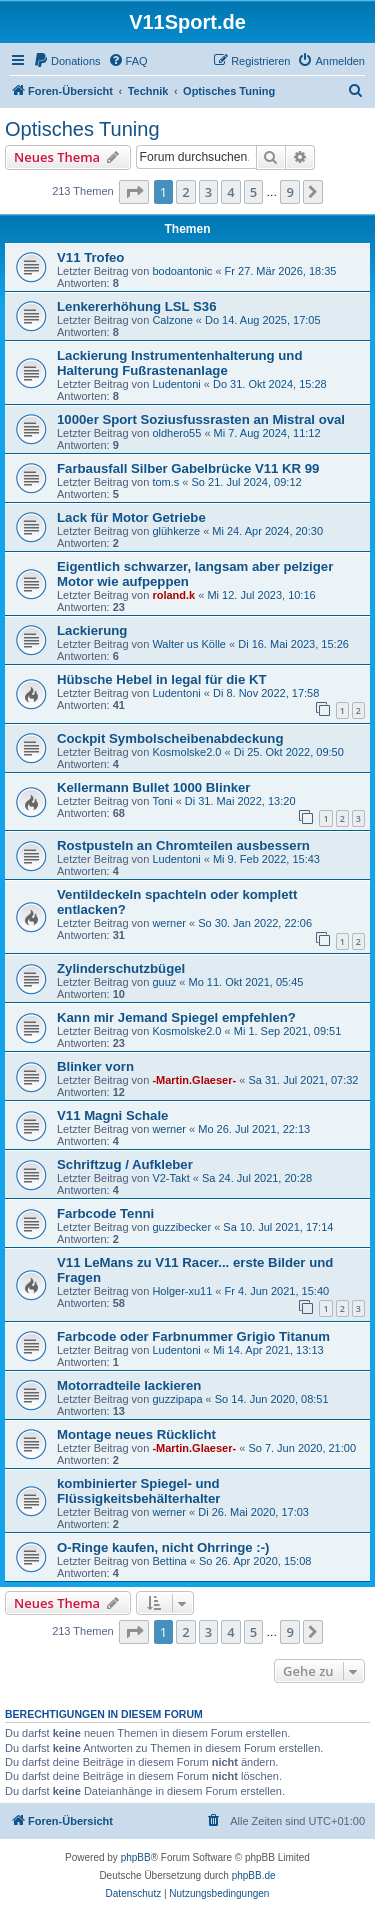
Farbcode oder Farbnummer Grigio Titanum (193, 1336)
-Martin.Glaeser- (194, 1080)
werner (169, 923)
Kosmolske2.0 (186, 752)
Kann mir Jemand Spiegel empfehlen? (176, 1017)
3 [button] (208, 192)
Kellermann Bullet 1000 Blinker (154, 787)
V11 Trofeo (90, 257)
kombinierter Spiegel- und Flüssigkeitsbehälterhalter (138, 1491)
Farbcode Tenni (105, 1213)
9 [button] (289, 192)
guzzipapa (177, 1399)
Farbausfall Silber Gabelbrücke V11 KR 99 (188, 468)
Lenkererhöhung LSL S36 (137, 306)
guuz (164, 982)
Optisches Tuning (82, 129)
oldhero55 (176, 433)
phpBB (136, 1857)
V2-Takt (170, 1178)
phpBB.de (254, 1875)
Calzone (172, 320)
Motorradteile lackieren (129, 1385)
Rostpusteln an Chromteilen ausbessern (183, 845)
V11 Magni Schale (112, 1115)
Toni (162, 801)
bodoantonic (182, 271)
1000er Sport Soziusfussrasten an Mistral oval (201, 419)
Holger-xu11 (182, 1291)
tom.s (165, 482)
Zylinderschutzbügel (121, 968)
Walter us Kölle (189, 644)
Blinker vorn (95, 1066)
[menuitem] (67, 61)
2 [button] (185, 192)
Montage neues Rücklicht (136, 1434)
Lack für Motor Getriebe (131, 517)
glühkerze (176, 531)
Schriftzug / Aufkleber (125, 1164)
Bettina (169, 1561)
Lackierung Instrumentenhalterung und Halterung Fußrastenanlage (179, 363)
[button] (134, 192)
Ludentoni (176, 384)
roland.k (173, 595)
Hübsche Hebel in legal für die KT (162, 679)
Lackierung (92, 630)
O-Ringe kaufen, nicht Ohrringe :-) (163, 1547)
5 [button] (253, 192)
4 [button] (230, 192)
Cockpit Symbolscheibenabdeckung (170, 738)
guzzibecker (181, 1227)
